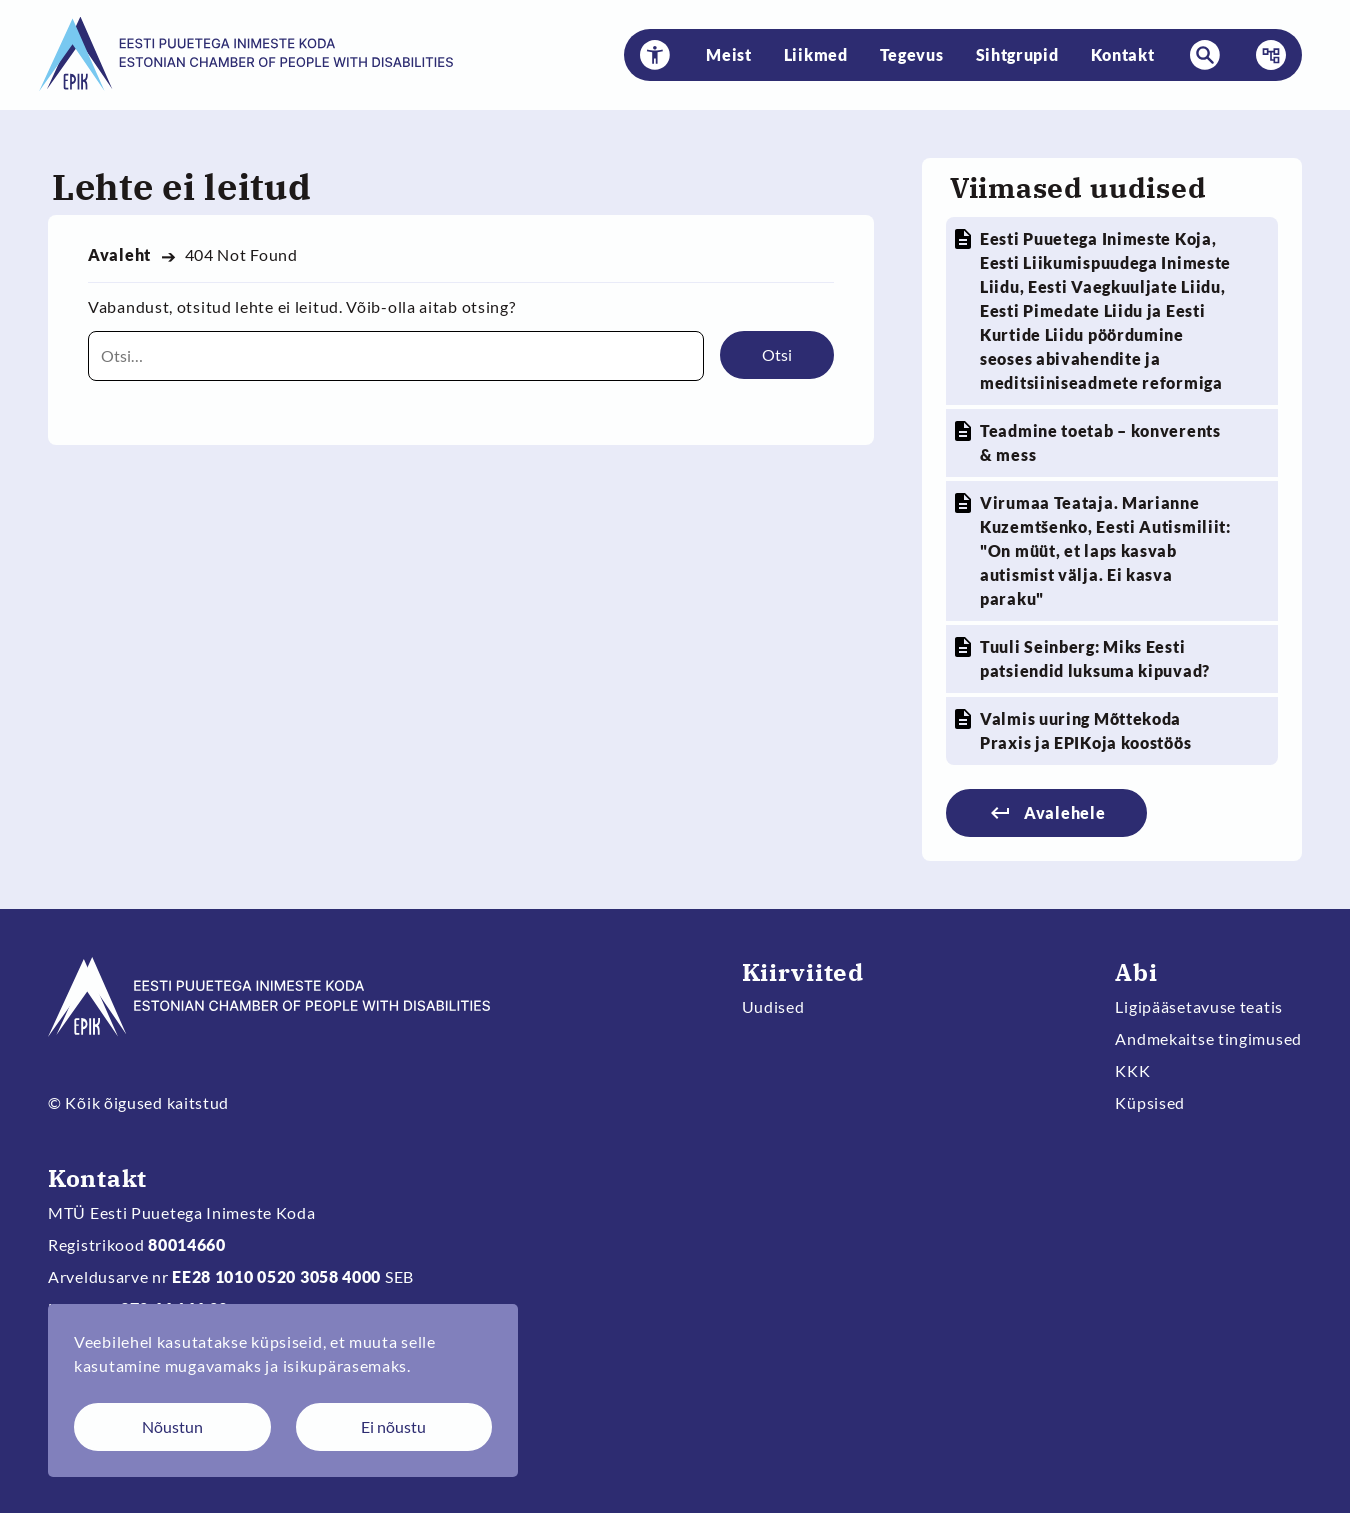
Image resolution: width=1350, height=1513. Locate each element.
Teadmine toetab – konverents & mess (1100, 442)
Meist (729, 54)
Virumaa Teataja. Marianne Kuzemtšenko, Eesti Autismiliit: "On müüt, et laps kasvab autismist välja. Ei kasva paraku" (1105, 550)
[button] (655, 55)
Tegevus (912, 54)
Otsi (777, 354)
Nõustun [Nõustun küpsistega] (172, 1426)
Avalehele (1064, 812)
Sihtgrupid (1017, 54)
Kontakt (1123, 54)
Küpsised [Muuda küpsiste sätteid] (1150, 1102)
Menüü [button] (1265, 55)
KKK (1132, 1070)
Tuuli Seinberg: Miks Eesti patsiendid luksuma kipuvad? (1095, 658)
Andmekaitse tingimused (1208, 1038)
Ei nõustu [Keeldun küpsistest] (393, 1426)
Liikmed (816, 54)
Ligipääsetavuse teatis (1199, 1006)
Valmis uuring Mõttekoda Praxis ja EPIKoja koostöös (1085, 730)
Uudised (773, 1006)
